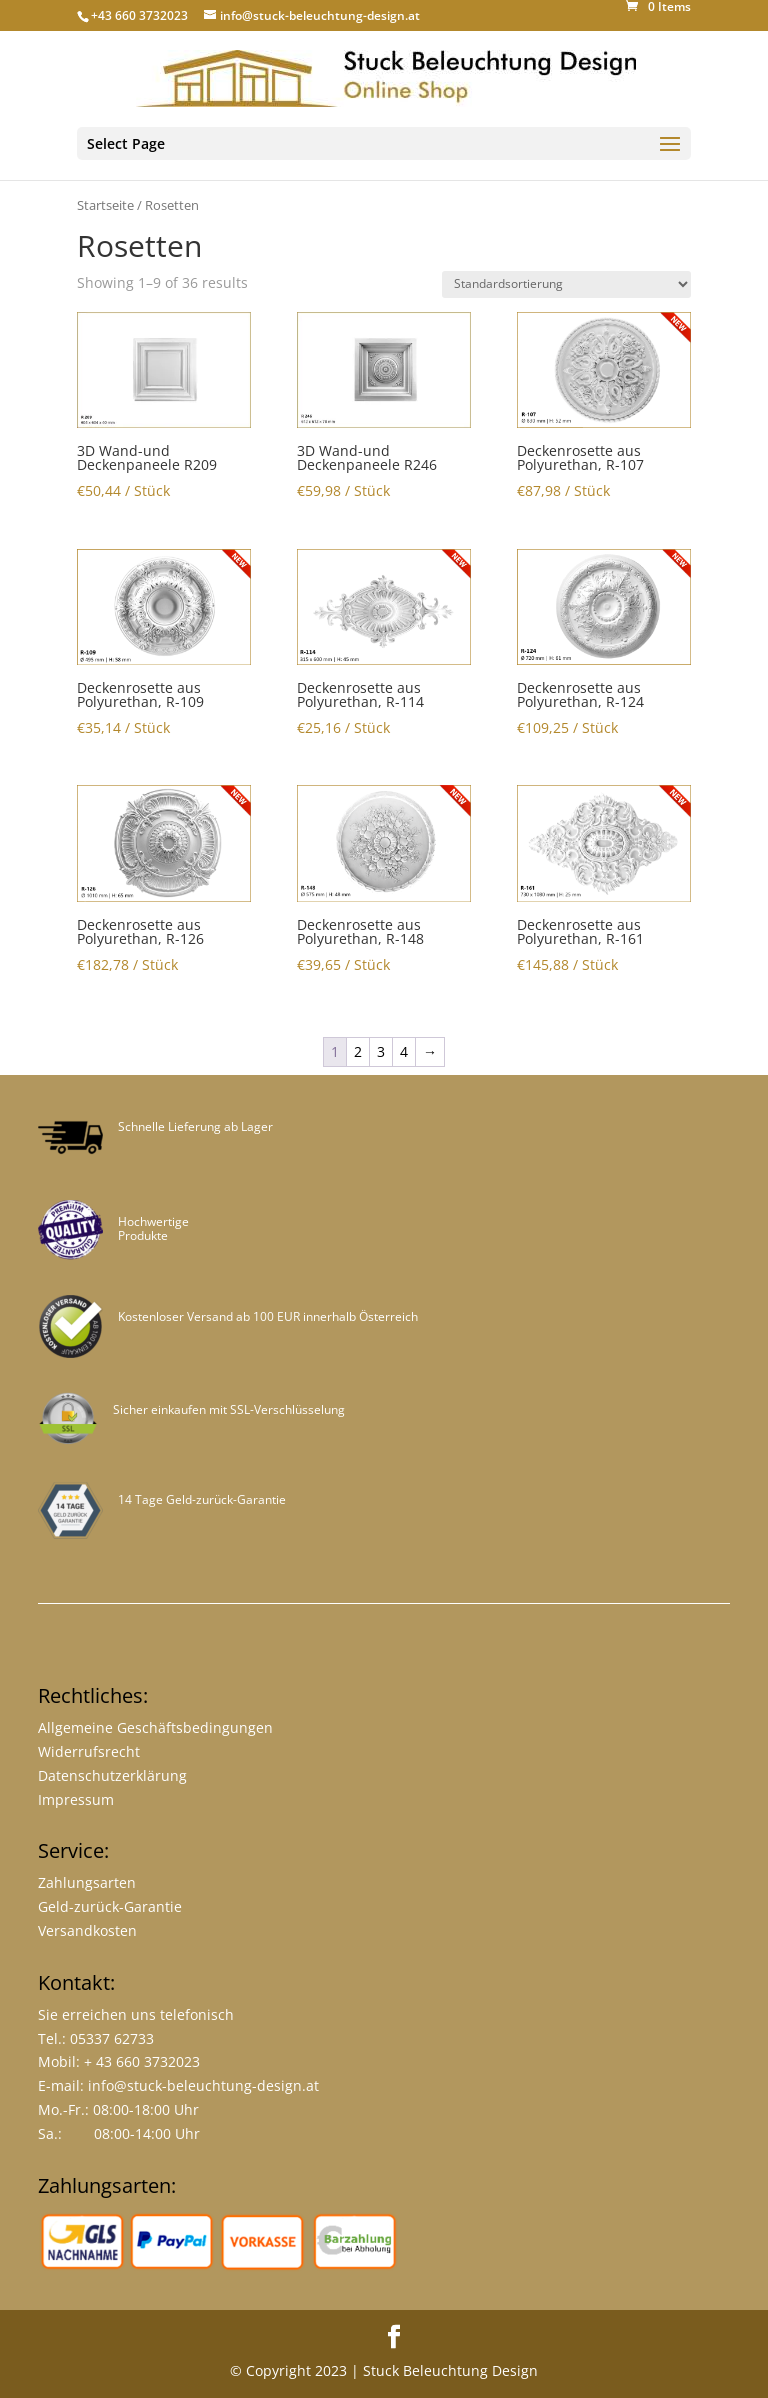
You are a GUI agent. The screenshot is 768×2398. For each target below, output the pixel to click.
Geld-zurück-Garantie (110, 1906)
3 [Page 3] (381, 1051)
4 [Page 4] (404, 1051)
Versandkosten (87, 1930)
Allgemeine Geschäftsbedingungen (155, 1727)
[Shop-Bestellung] (566, 284)
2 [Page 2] (358, 1051)
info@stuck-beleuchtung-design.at (203, 2085)
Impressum (76, 1799)
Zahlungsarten (87, 1882)
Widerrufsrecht (89, 1751)
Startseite (105, 205)
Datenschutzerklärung (112, 1775)
